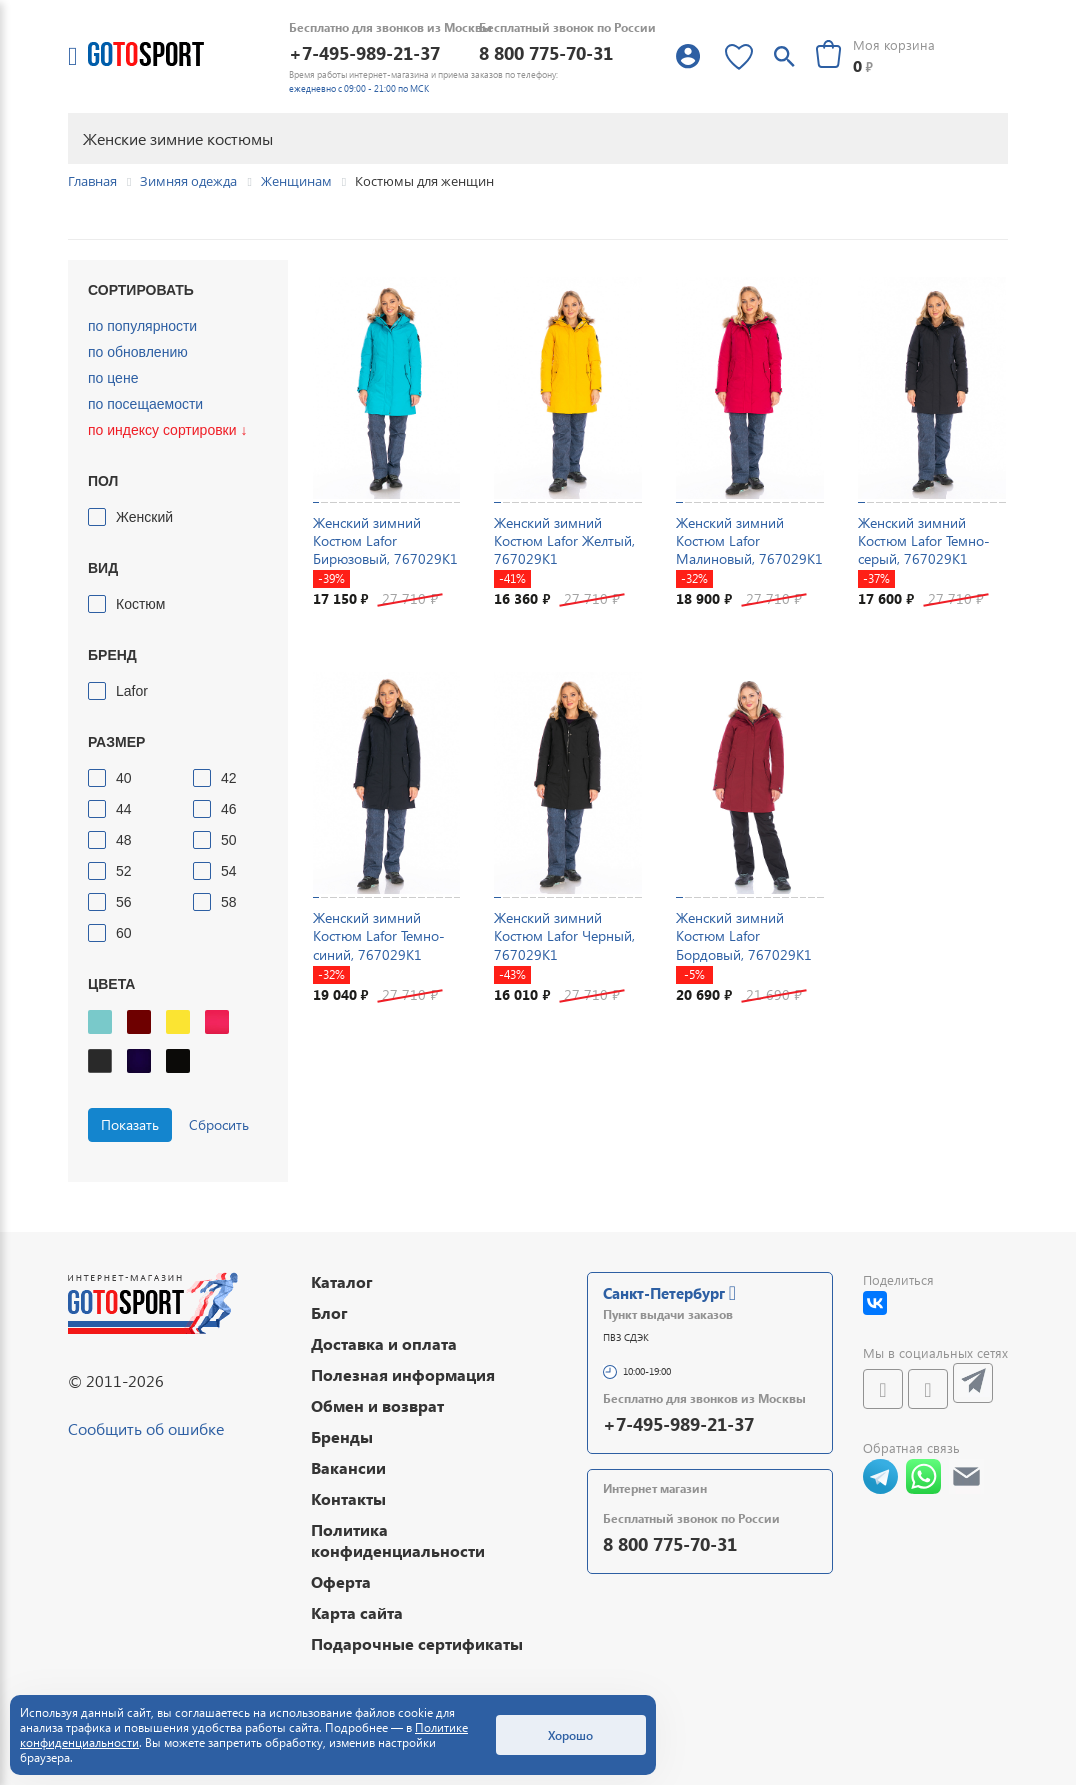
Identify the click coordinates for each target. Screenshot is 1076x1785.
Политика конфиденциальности (398, 1540)
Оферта (341, 1581)
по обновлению (138, 352)
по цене (113, 378)
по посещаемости (145, 404)
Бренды (342, 1436)
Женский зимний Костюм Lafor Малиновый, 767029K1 (749, 540)
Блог (329, 1312)
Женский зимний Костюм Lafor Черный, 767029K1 (564, 935)
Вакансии (348, 1467)
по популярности (142, 326)
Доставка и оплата (384, 1343)
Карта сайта (357, 1612)
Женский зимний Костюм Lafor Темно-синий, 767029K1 (379, 935)
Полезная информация (403, 1374)
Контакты (348, 1498)
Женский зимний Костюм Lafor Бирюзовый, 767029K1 (385, 540)
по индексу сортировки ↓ (167, 430)
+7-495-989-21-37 (364, 52)
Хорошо (570, 1735)
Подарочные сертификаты (417, 1643)
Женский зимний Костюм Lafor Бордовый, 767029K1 (744, 935)
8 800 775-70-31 (546, 52)
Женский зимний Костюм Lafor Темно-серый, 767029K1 (924, 540)
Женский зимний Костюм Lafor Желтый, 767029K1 (564, 540)
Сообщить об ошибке (146, 1428)
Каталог (342, 1281)
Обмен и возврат (377, 1405)
